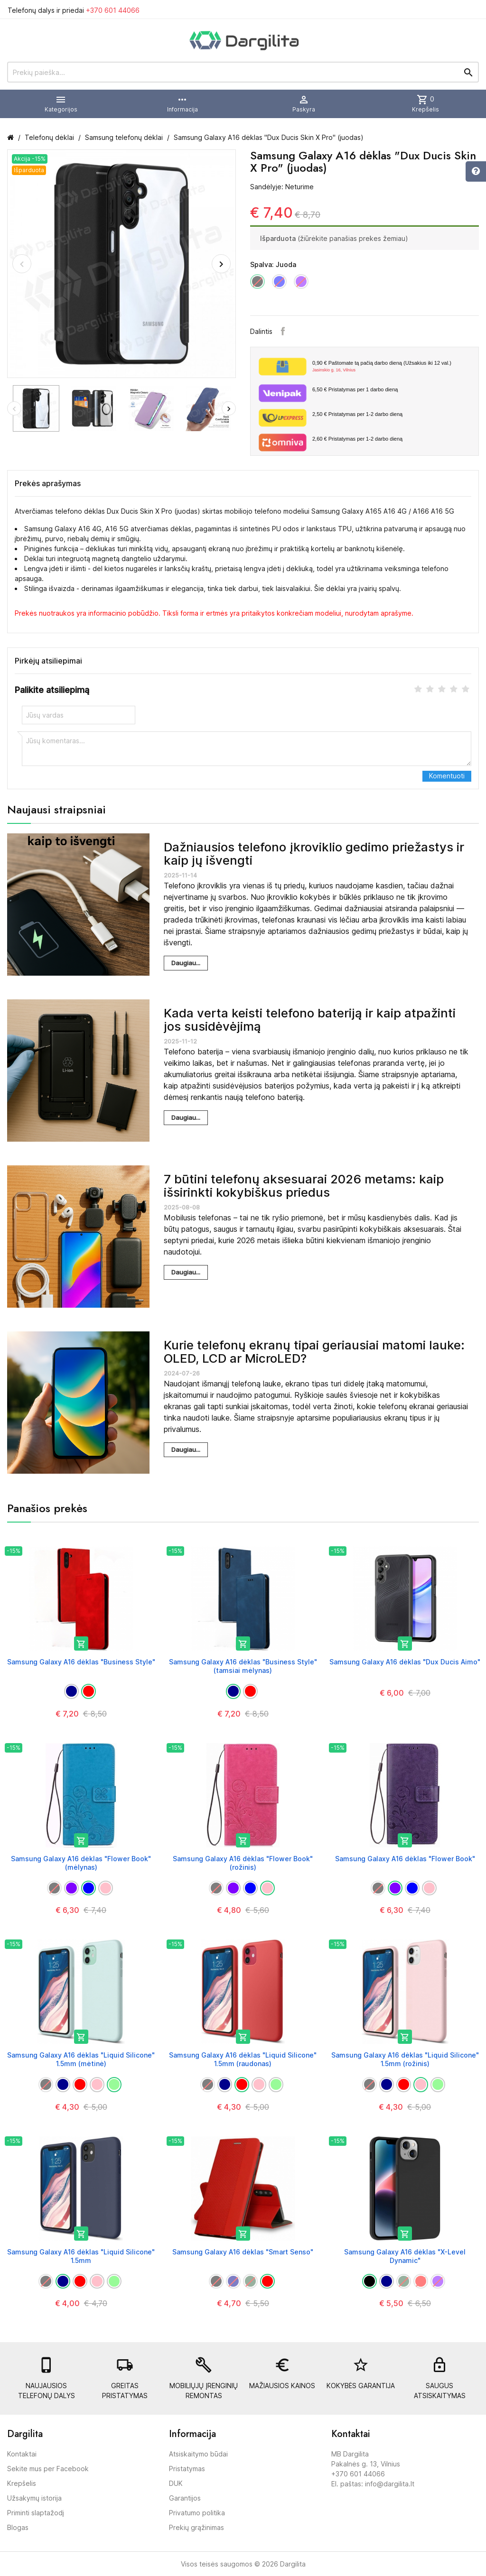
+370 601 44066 (113, 10)
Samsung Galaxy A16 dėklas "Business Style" (81, 1662)
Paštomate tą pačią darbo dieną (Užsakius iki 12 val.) (391, 366)
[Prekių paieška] (243, 72)
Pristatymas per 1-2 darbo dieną (357, 414)
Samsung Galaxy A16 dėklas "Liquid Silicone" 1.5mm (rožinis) (405, 2059)
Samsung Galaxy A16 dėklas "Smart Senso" (242, 2252)
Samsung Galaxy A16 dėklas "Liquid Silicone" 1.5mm (81, 2256)
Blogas (17, 2527)
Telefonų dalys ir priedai (74, 10)
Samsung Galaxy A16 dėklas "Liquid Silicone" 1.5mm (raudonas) (243, 2059)
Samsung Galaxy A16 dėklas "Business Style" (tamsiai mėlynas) (243, 1666)
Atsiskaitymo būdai (198, 2454)
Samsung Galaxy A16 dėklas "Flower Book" (405, 1859)
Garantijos (185, 2498)
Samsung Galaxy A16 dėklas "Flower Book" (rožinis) (243, 1863)
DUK (176, 2483)
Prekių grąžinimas (196, 2527)
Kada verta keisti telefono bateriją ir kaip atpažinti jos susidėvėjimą (310, 1020)
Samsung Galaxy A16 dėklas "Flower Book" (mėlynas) (81, 1863)
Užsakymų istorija (34, 2498)
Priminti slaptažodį (35, 2513)
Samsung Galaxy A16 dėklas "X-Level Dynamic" (405, 2256)
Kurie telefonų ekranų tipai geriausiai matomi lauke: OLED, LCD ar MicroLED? (314, 1352)
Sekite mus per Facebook (48, 2469)
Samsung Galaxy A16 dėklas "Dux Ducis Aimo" (404, 1662)
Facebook (283, 331)
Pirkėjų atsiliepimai (48, 660)
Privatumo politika (197, 2513)
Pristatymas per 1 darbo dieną (355, 389)
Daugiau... (185, 963)
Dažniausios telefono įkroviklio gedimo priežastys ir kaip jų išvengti (314, 854)
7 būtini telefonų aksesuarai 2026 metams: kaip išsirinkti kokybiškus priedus (304, 1186)
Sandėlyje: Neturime (282, 187)
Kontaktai (22, 2454)
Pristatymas (187, 2469)
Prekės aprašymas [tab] (48, 483)
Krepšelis (21, 2483)
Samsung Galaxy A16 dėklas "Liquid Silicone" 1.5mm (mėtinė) (81, 2059)
